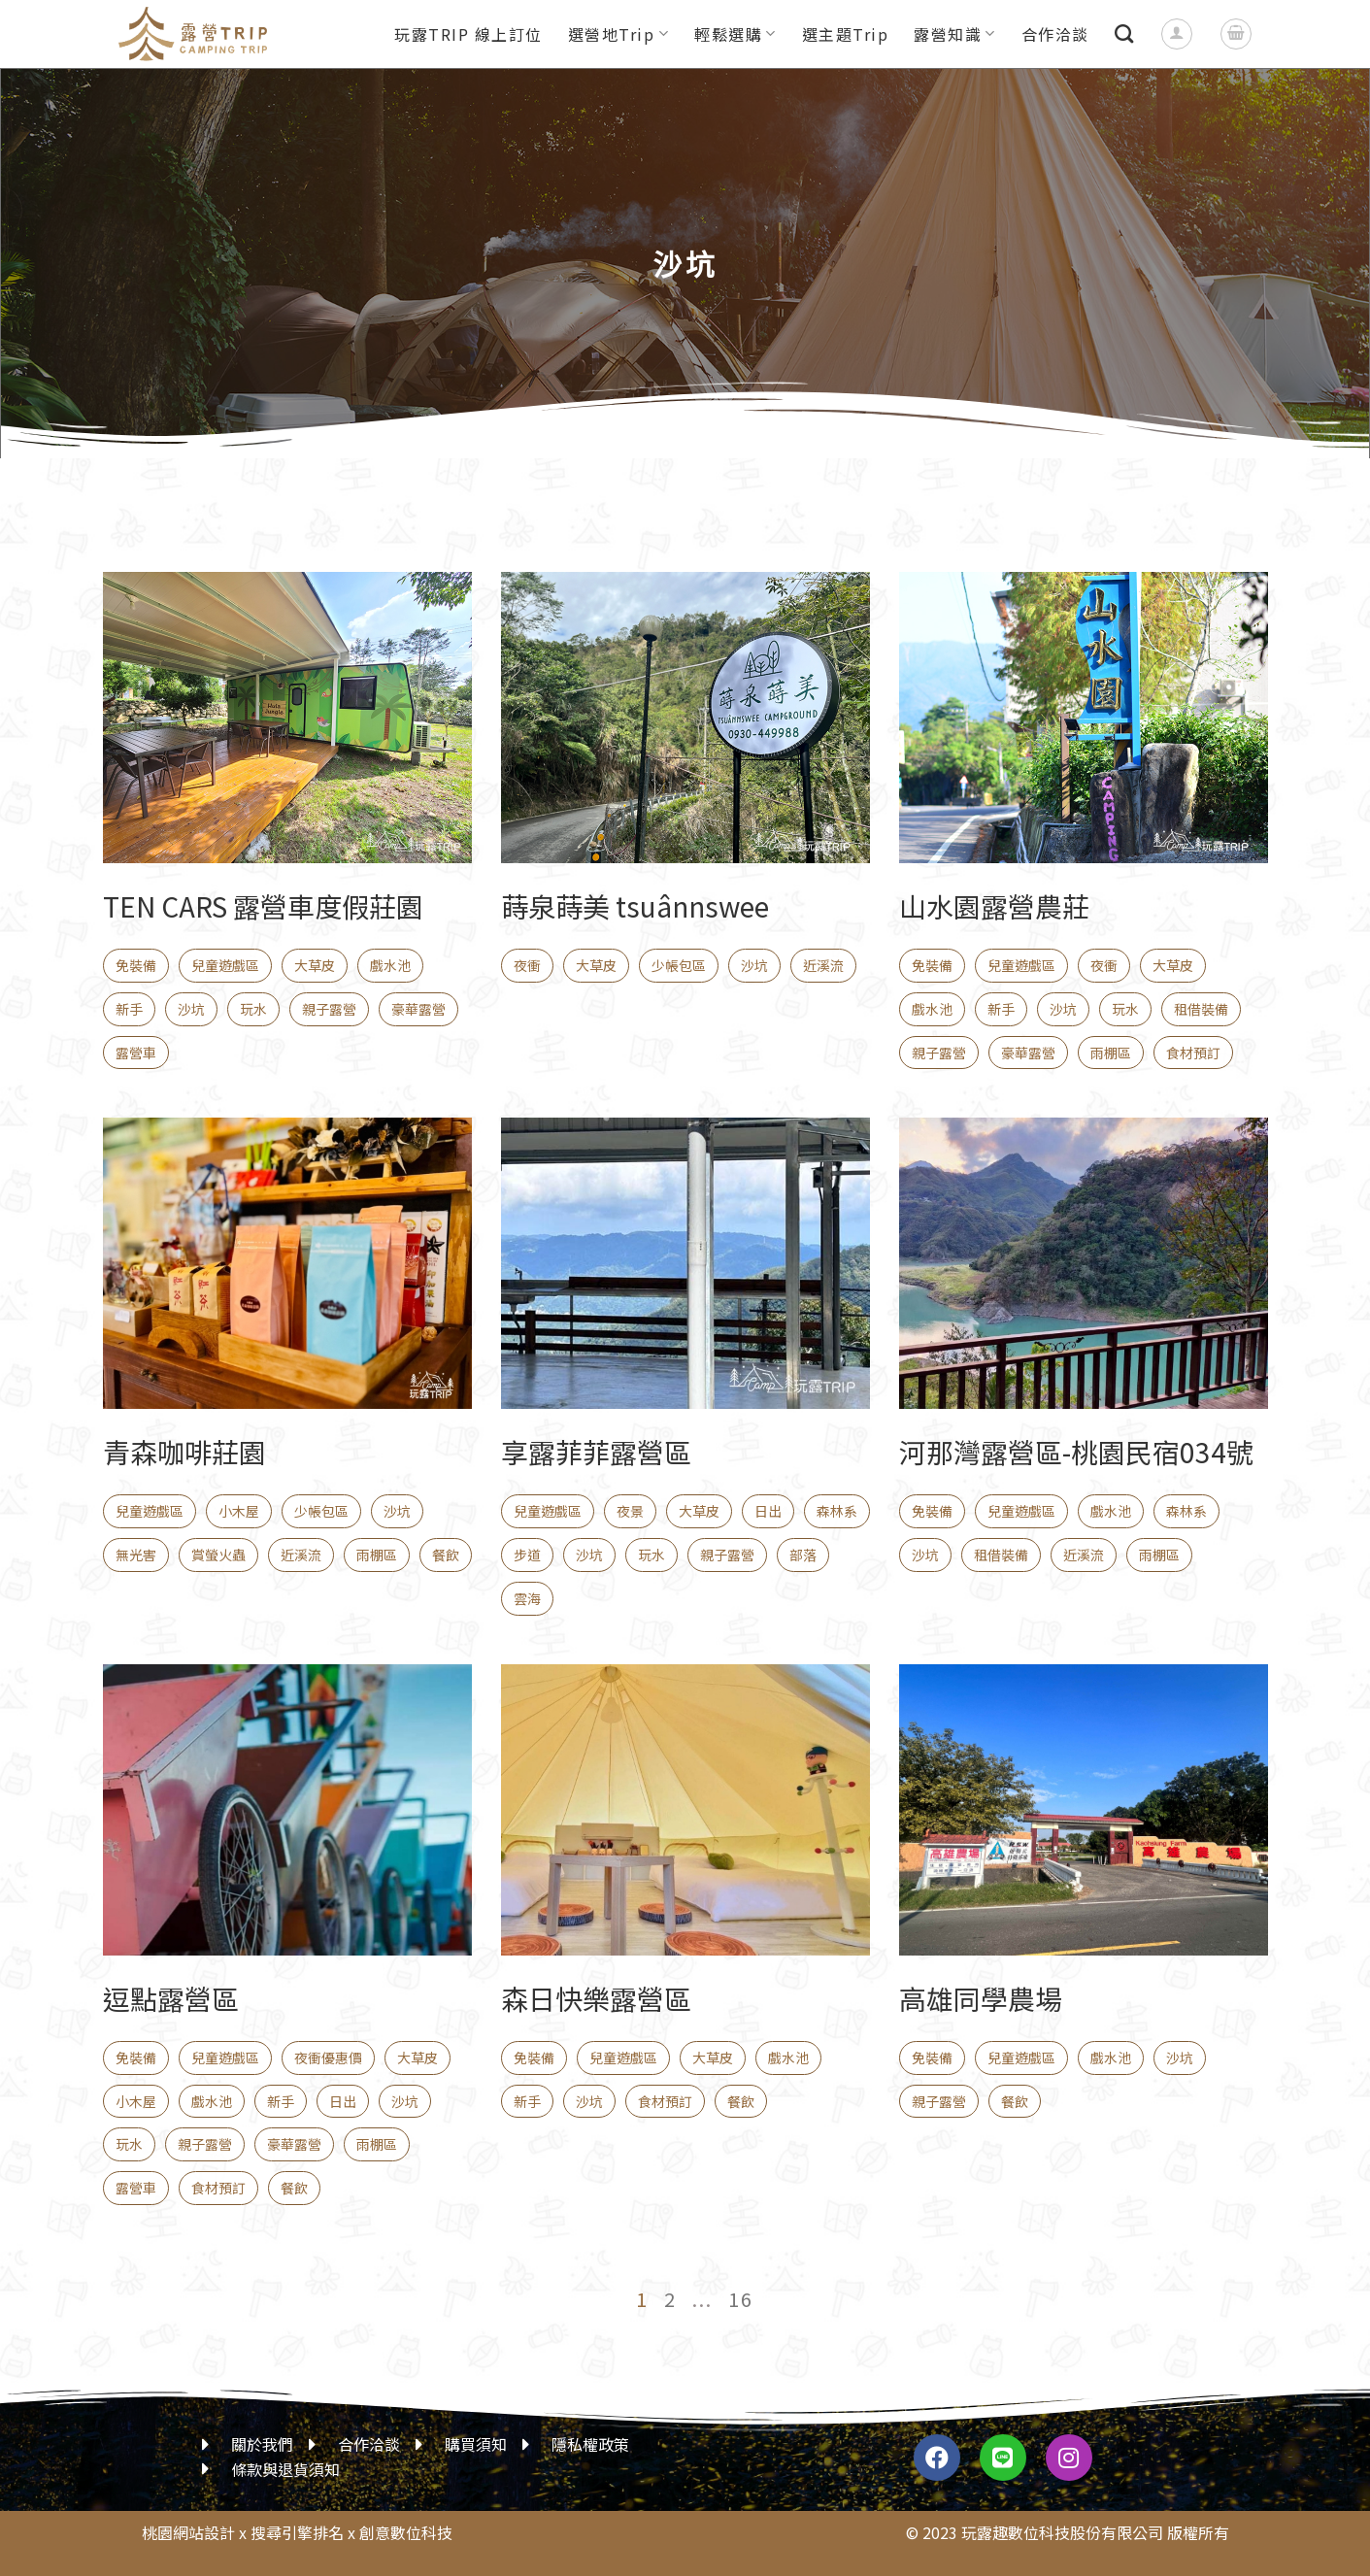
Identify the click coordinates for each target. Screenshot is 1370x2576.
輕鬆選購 (735, 34)
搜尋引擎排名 (297, 2532)
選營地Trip (618, 34)
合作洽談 (1055, 34)
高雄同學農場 (980, 1998)
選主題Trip (845, 34)
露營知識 (955, 34)
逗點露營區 (171, 1998)
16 (740, 2299)
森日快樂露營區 (596, 1998)
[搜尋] (1125, 33)
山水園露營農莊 (994, 906)
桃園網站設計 (188, 2532)
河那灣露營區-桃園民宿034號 (1076, 1451)
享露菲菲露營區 (596, 1451)
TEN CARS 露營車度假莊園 (263, 906)
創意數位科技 (405, 2532)
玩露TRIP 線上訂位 (468, 34)
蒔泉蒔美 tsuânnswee (635, 906)
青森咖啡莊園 (184, 1451)
